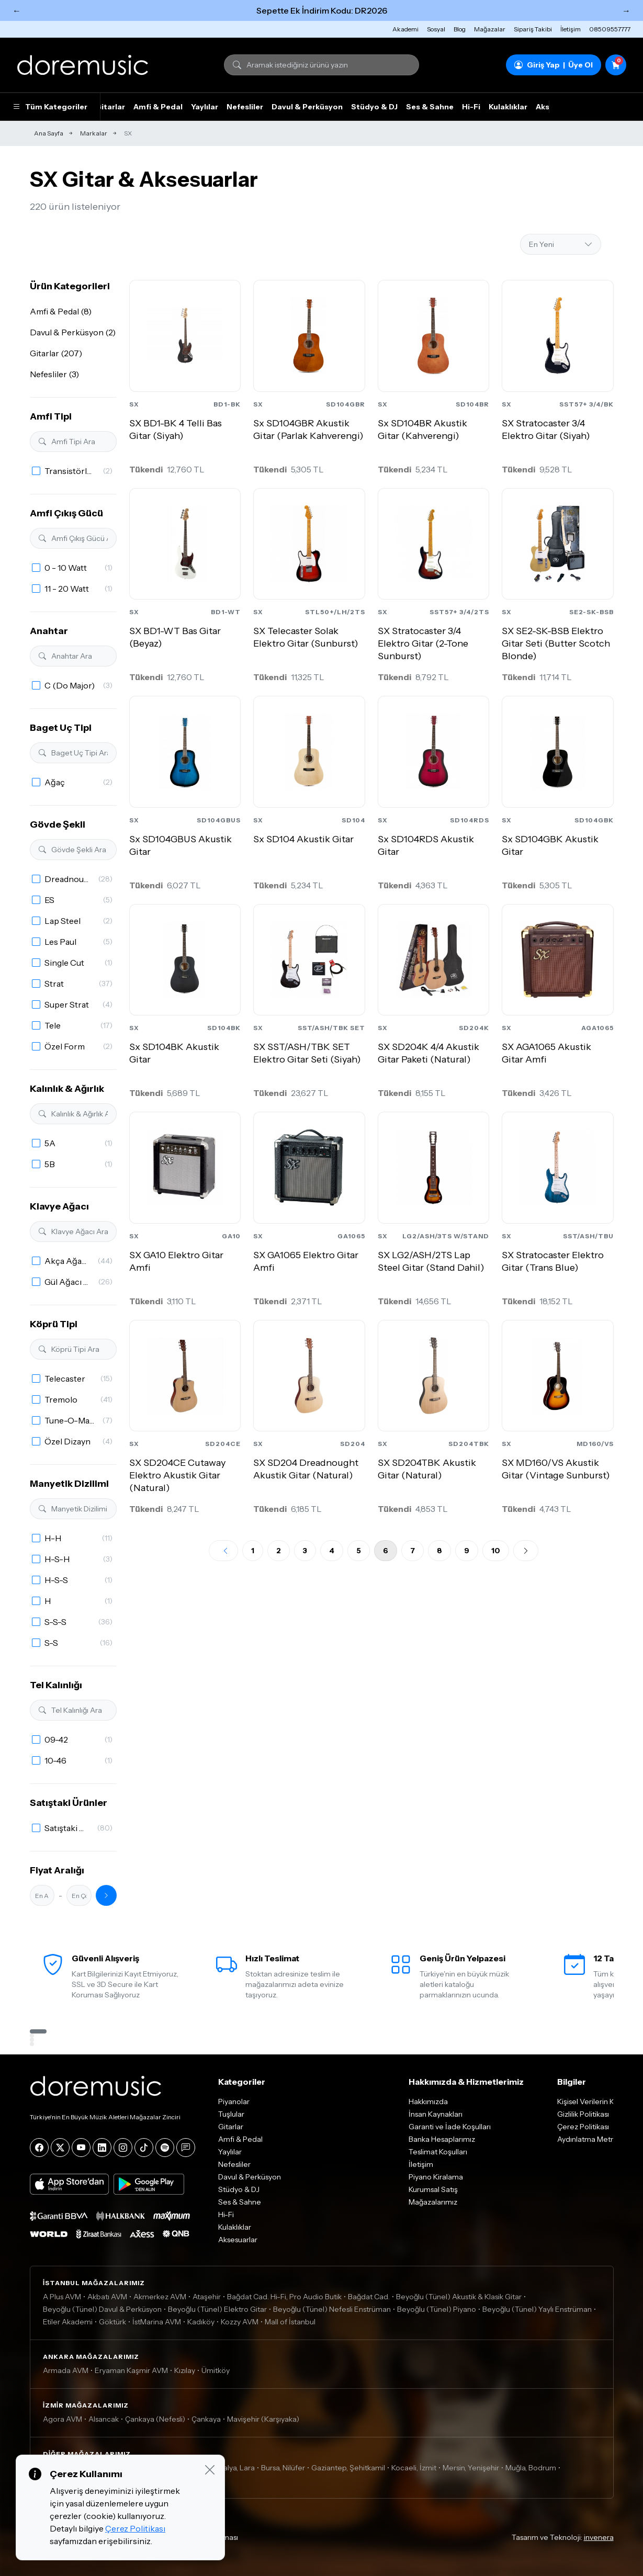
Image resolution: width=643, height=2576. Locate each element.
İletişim (570, 29)
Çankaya (206, 2419)
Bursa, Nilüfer (283, 2467)
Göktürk (112, 2321)
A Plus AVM (62, 2296)
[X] (60, 2147)
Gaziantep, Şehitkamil (348, 2467)
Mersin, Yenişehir (471, 2467)
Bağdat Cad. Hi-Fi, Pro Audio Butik (284, 2296)
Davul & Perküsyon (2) (73, 332)
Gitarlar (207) (56, 353)
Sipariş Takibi (533, 29)
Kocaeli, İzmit (413, 2467)
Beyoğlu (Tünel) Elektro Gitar (217, 2309)
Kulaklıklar (508, 106)
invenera (599, 2537)
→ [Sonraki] (626, 10)
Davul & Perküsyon (307, 106)
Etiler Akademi (68, 2321)
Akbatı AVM (107, 2296)
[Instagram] (123, 2147)
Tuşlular (231, 2114)
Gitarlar (110, 106)
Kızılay (184, 2370)
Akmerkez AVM (159, 2296)
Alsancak (103, 2419)
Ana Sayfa (48, 133)
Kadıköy (201, 2321)
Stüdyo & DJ (374, 106)
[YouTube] (81, 2147)
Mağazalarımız (433, 2202)
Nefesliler (245, 106)
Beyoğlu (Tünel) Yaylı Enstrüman (537, 2309)
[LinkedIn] (102, 2147)
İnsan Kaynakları (435, 2114)
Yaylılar (204, 106)
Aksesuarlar (237, 2239)
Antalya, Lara (233, 2467)
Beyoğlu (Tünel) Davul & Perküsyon (102, 2309)
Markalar (93, 133)
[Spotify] (164, 2147)
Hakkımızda (428, 2101)
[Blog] (185, 2147)
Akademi (405, 29)
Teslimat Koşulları (438, 2151)
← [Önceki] (17, 10)
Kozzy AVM (239, 2321)
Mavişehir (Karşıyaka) (263, 2419)
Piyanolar (234, 2101)
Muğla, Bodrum (530, 2467)
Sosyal (436, 29)
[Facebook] (39, 2147)
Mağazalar (489, 29)
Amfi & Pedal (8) (61, 311)
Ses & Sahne (430, 106)
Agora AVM (62, 2419)
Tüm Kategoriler (50, 106)
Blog (460, 29)
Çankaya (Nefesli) (155, 2419)
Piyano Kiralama (436, 2177)
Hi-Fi (471, 106)
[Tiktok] (143, 2147)
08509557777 (609, 29)
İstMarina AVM (156, 2321)
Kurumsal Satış (433, 2189)
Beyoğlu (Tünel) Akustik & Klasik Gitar (459, 2296)
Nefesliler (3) (54, 374)
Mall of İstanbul (290, 2321)
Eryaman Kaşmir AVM (131, 2370)
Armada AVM (65, 2370)
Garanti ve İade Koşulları (450, 2126)
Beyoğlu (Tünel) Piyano (436, 2309)
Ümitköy (215, 2370)
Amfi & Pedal (158, 106)
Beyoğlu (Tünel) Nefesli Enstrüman (332, 2309)
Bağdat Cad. (369, 2296)
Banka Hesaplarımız (442, 2139)
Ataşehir (207, 2296)
